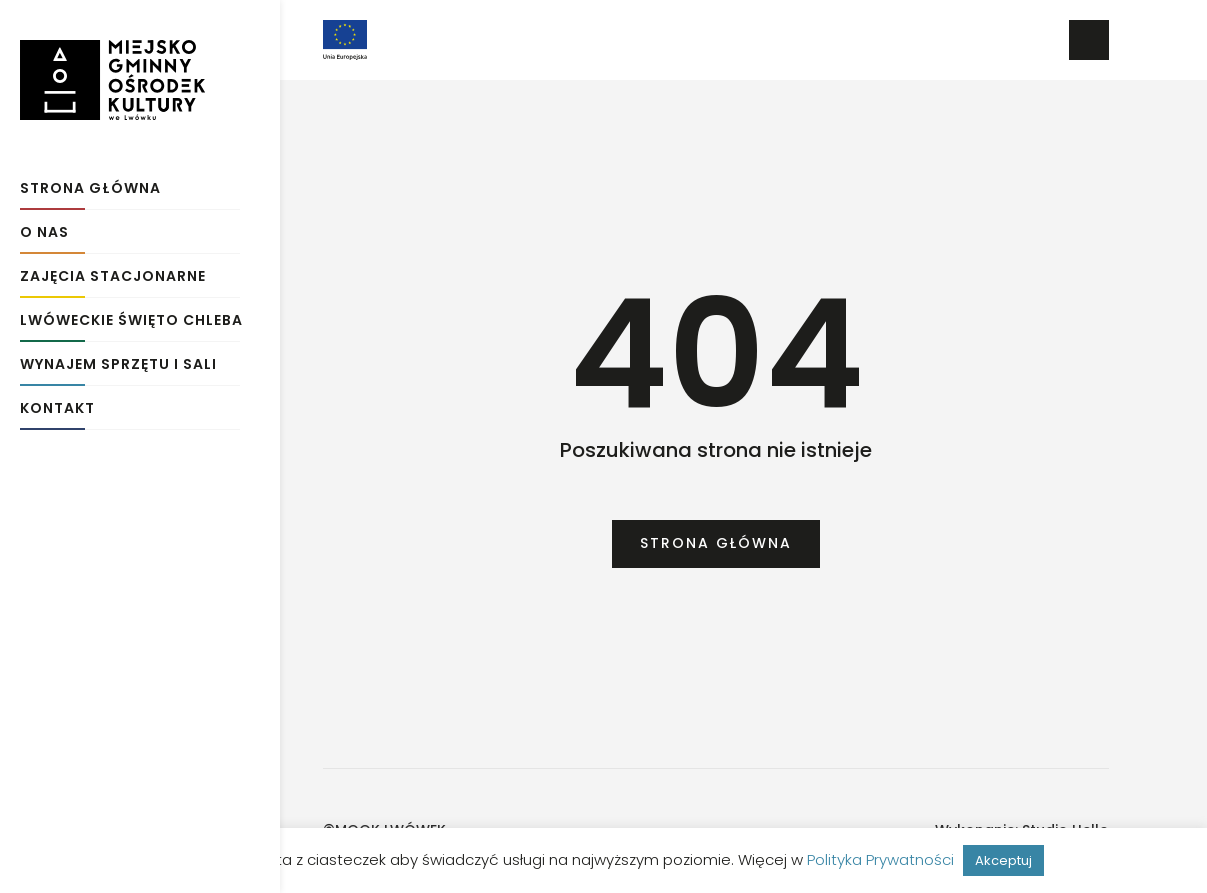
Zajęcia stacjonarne (113, 270)
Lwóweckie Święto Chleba (131, 314)
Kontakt (57, 402)
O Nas (44, 226)
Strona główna (90, 182)
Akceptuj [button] (1003, 860)
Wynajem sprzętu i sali (118, 358)
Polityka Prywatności (880, 859)
